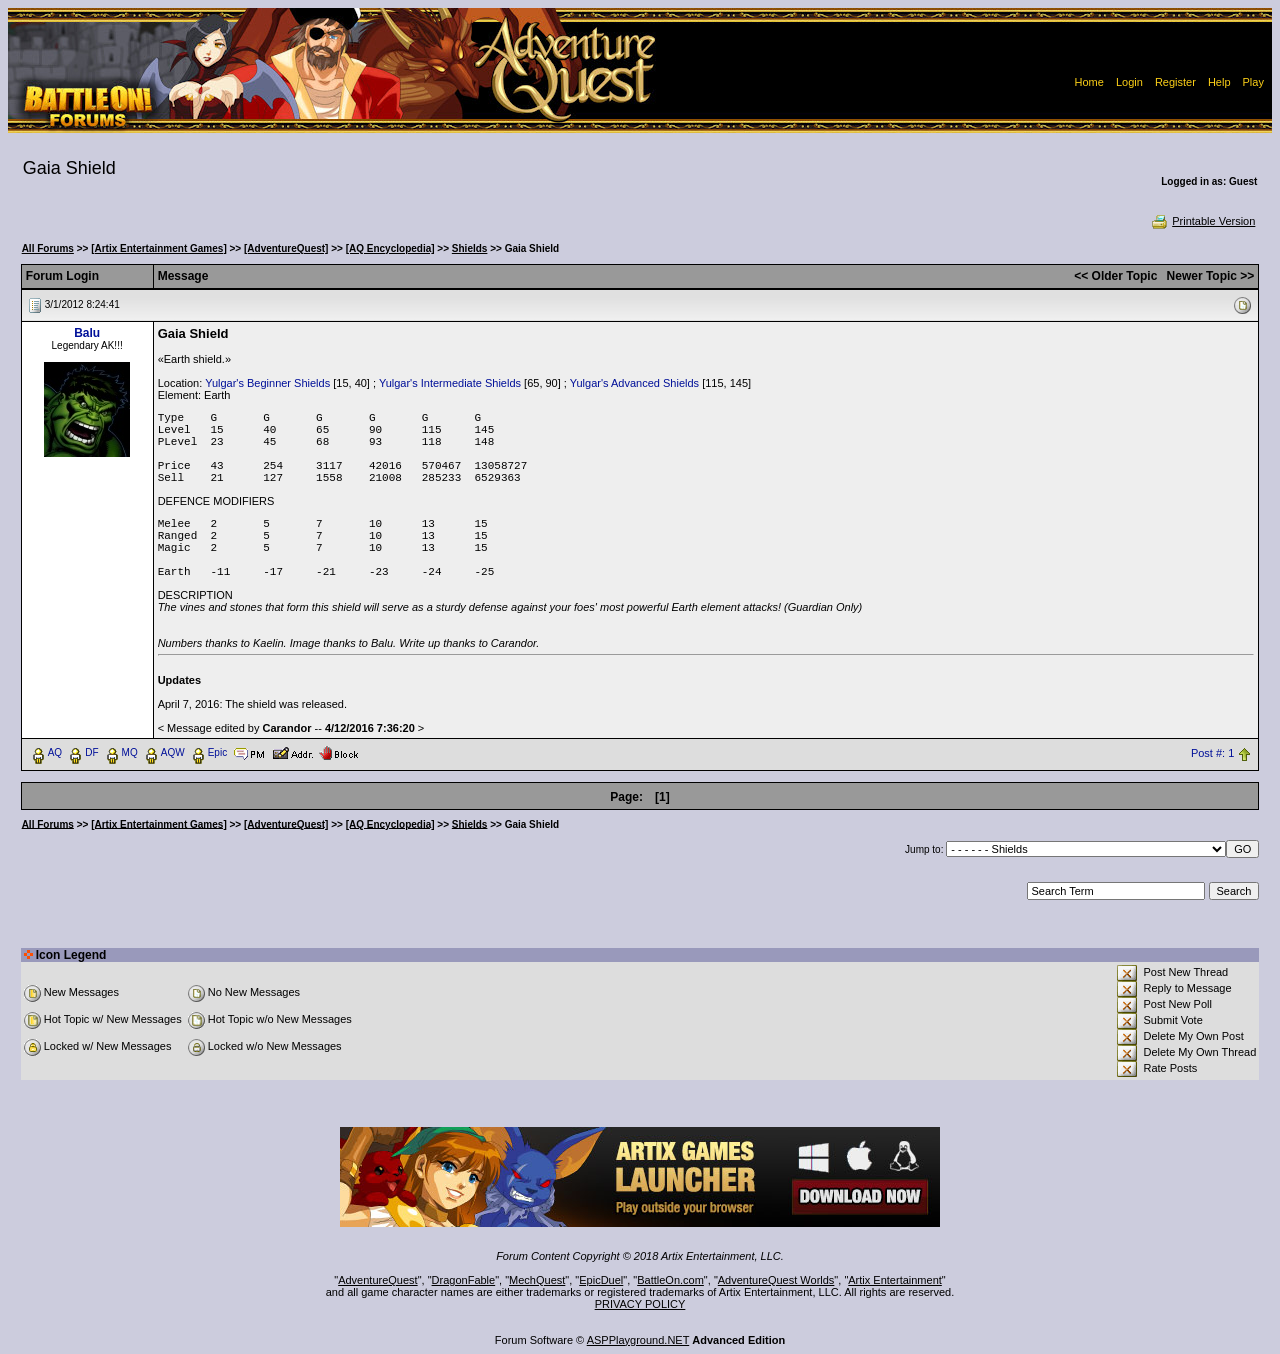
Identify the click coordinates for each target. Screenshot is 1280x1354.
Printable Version (1202, 221)
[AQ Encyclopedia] (390, 248)
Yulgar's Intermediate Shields (450, 383)
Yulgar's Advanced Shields (634, 383)
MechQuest (537, 1280)
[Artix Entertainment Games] (159, 248)
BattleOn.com (670, 1280)
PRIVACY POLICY (640, 1304)
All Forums (48, 248)
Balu (87, 333)
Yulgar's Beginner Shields (267, 383)
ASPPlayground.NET (638, 1340)
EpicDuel (601, 1280)
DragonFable (464, 1280)
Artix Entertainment (895, 1280)
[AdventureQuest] (286, 248)
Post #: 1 (1212, 753)
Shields (470, 248)
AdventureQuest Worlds (776, 1280)
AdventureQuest (378, 1280)
